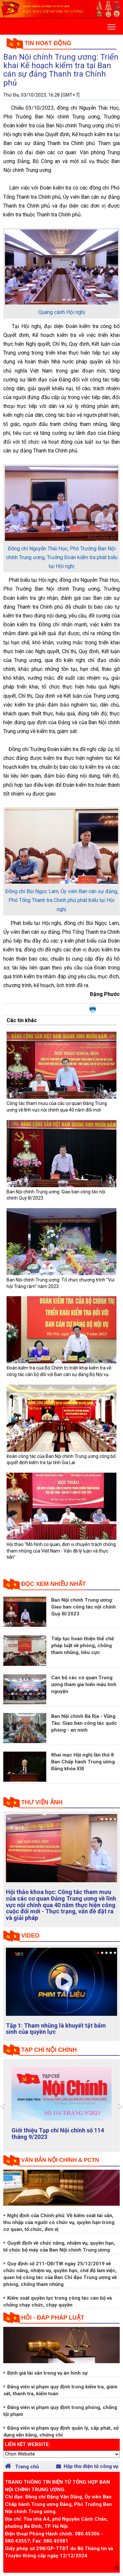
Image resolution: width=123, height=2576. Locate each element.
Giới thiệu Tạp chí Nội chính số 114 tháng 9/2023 (57, 2133)
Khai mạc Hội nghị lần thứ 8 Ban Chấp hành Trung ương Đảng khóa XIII (83, 1762)
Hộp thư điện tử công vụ (87, 2466)
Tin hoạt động (48, 43)
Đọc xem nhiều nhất (53, 1584)
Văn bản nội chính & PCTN (60, 2160)
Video (30, 1935)
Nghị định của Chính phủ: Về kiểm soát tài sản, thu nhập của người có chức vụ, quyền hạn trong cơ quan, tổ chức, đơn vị (58, 2222)
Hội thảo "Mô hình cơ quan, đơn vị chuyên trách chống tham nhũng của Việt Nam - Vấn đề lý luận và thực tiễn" (61, 1551)
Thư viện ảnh (42, 1802)
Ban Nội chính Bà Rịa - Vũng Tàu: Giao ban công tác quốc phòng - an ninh (84, 1723)
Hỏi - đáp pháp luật (52, 2317)
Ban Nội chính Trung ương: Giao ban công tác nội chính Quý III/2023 (83, 1607)
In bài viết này (93, 1009)
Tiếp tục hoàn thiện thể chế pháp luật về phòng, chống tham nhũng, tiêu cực (82, 1645)
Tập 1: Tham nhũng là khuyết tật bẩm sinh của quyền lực (56, 2028)
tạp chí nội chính (49, 2050)
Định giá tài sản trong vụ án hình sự (47, 2373)
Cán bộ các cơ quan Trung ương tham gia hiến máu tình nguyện (83, 1684)
